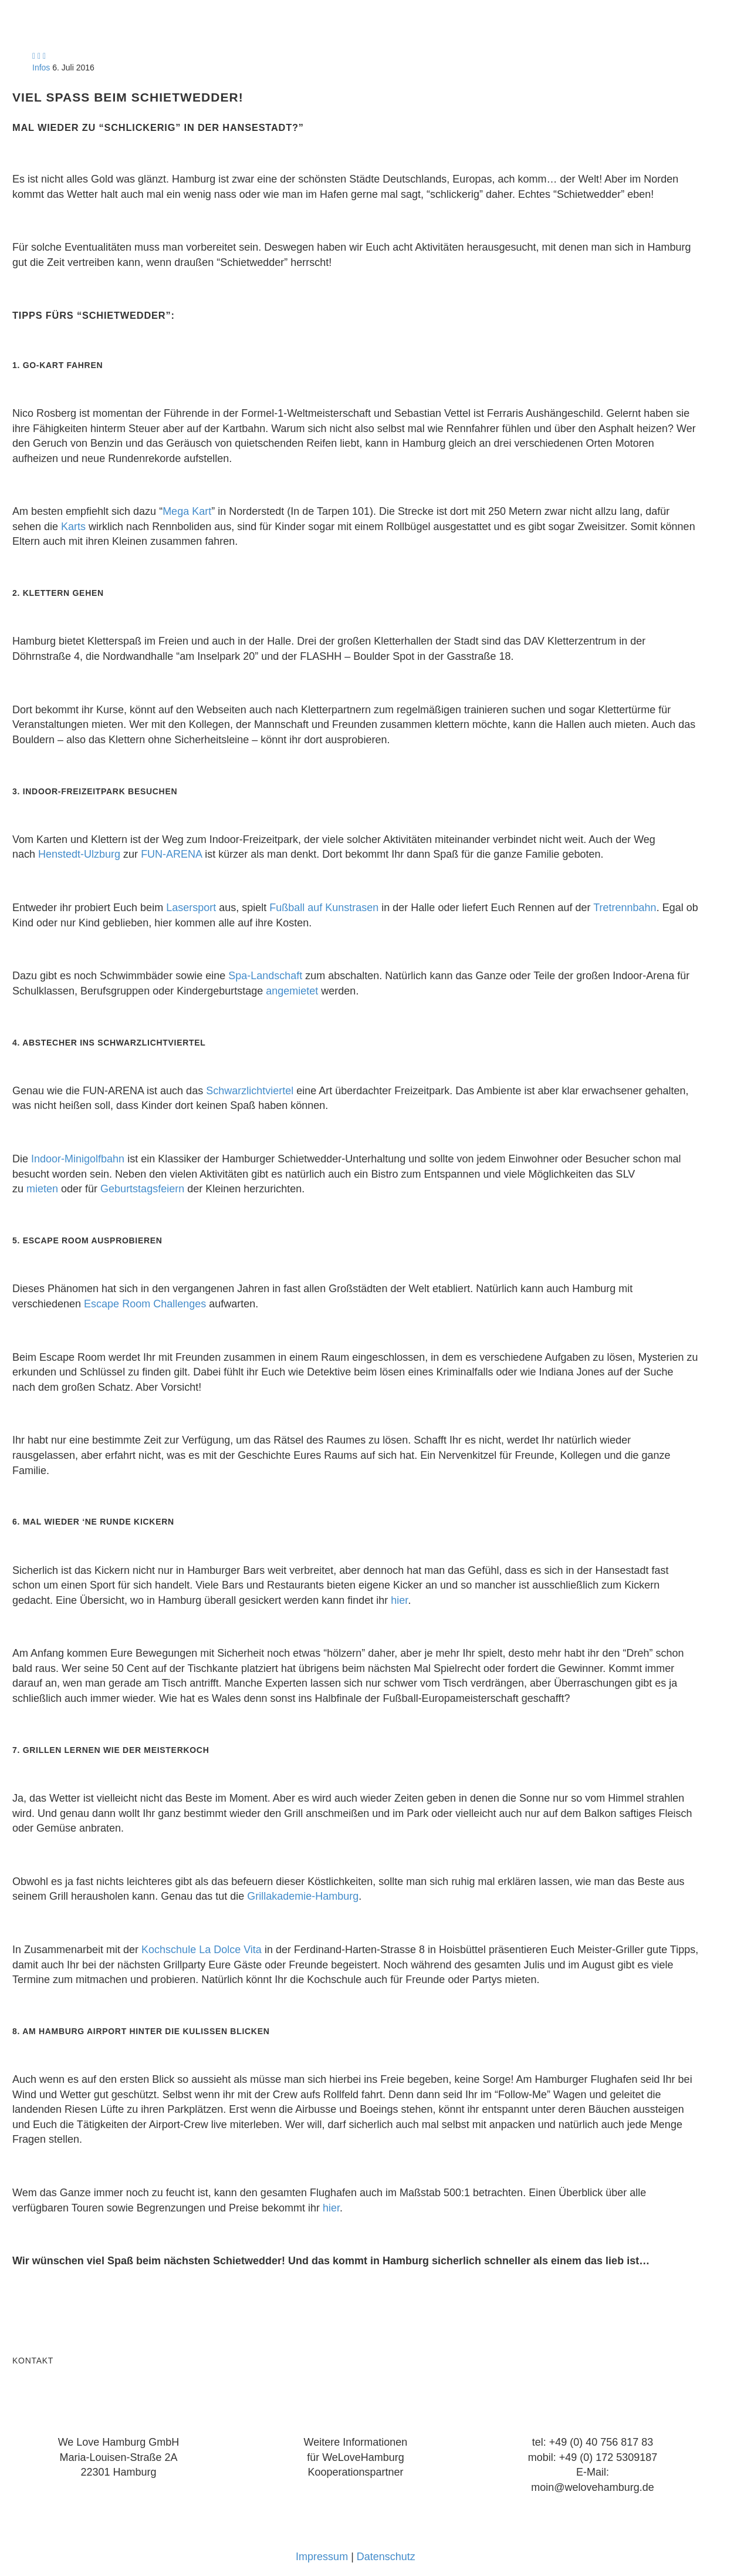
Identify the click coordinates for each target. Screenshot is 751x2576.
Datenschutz (386, 2556)
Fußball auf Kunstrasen (323, 907)
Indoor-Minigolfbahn (77, 1159)
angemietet (292, 991)
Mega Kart (187, 511)
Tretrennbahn (624, 907)
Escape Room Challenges (145, 1304)
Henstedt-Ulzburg (79, 854)
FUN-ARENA (171, 854)
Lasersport (191, 907)
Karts (73, 526)
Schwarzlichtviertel (249, 1091)
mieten (42, 1189)
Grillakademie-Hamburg (302, 1896)
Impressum (322, 2556)
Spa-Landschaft (265, 976)
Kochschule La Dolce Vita (201, 1949)
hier (399, 1600)
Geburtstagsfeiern (142, 1189)
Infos (41, 67)
